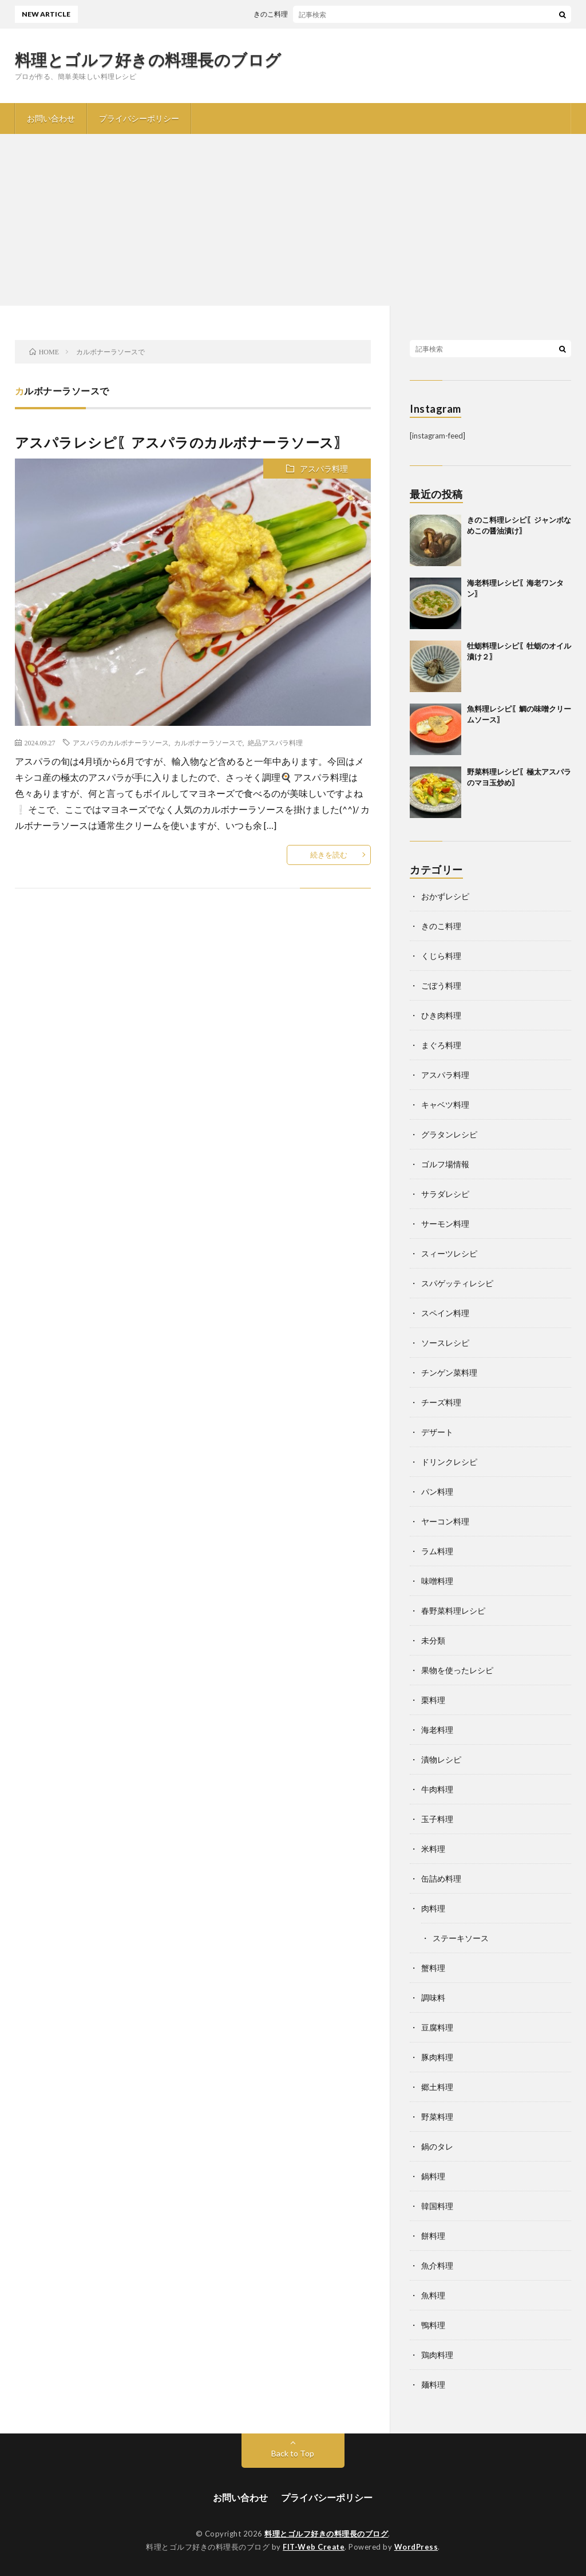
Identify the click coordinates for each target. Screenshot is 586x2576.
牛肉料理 (437, 1789)
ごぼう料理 (441, 985)
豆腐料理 (437, 2027)
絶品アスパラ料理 (275, 742)
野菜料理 (437, 2116)
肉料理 (433, 1908)
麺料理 (433, 2384)
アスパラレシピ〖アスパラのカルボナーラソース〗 (182, 442)
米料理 (433, 1849)
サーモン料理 (445, 1223)
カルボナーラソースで (208, 742)
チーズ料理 (441, 1402)
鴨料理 (433, 2325)
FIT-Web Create (314, 2546)
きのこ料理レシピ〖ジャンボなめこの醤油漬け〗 (337, 14)
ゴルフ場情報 (445, 1164)
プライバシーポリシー (139, 118)
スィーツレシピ (449, 1253)
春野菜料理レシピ (453, 1610)
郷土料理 (437, 2087)
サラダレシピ (445, 1194)
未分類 (433, 1640)
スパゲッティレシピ (457, 1283)
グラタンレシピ (449, 1134)
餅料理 (433, 2236)
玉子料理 (437, 1819)
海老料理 (437, 1730)
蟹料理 (433, 1968)
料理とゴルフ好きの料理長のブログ (148, 60)
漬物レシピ (441, 1759)
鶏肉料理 (437, 2355)
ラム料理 (437, 1551)
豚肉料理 (437, 2057)
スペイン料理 (445, 1313)
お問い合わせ (51, 118)
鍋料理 (433, 2176)
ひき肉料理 (441, 1015)
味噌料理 (437, 1581)
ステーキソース (461, 1938)
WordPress (416, 2546)
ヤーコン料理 (445, 1521)
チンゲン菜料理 (449, 1372)
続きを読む (328, 854)
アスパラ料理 (324, 468)
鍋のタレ (437, 2146)
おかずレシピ (445, 896)
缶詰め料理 (441, 1878)
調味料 (433, 1997)
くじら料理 (441, 956)
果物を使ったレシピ (457, 1670)
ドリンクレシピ (449, 1462)
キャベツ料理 (445, 1104)
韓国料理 (437, 2206)
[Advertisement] (293, 220)
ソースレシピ (445, 1343)
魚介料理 (437, 2265)
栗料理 (433, 1700)
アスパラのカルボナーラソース (121, 742)
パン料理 (437, 1491)
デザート (437, 1432)
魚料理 (433, 2295)
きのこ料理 (441, 926)
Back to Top (292, 2453)
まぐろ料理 (441, 1045)
